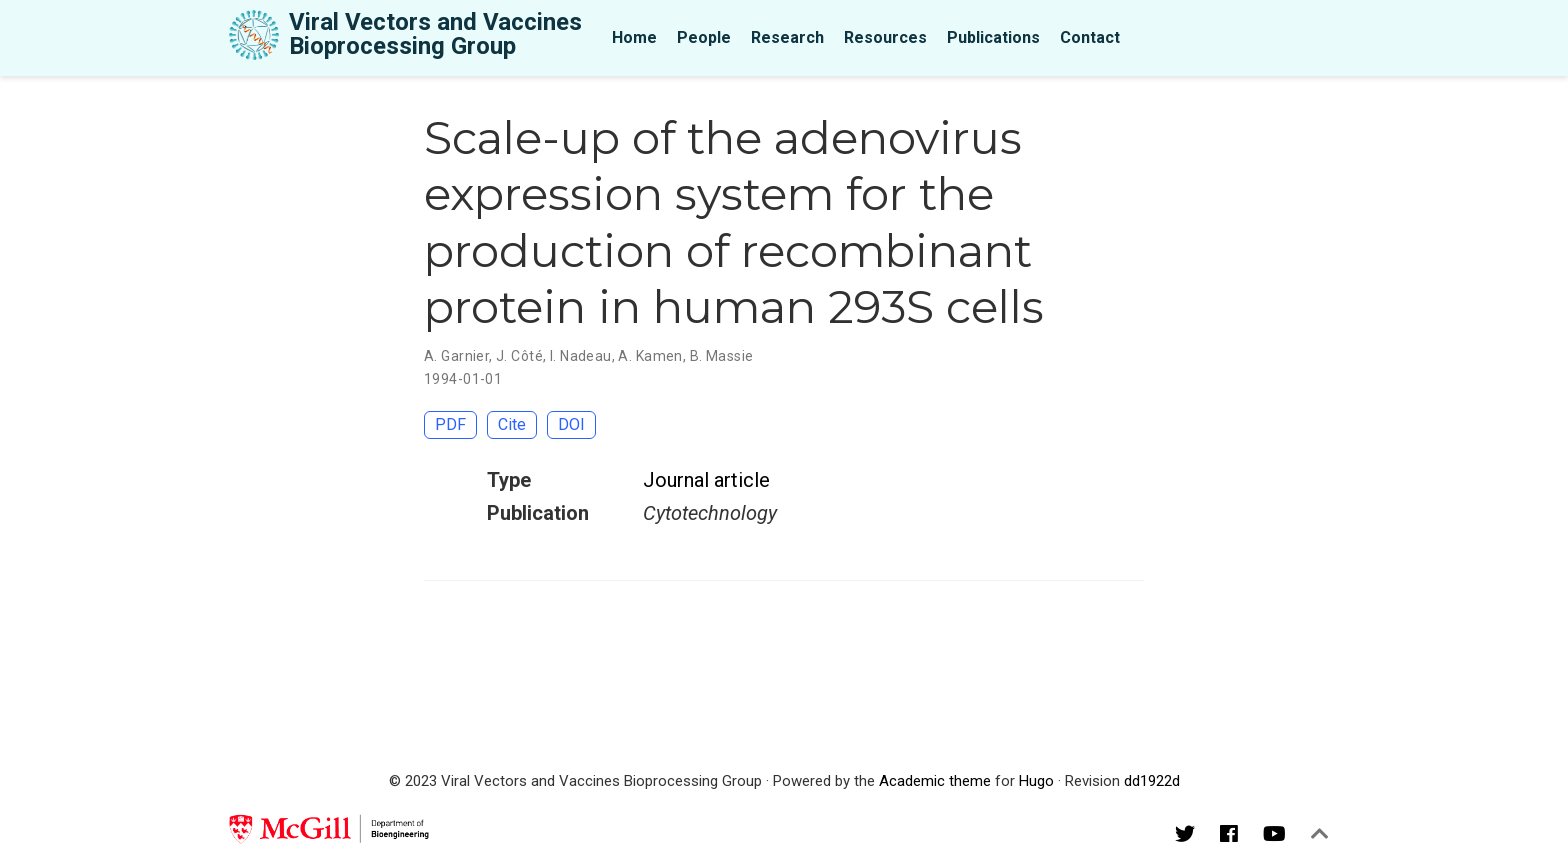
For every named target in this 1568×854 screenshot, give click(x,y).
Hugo (1036, 781)
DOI (571, 424)
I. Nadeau (581, 356)
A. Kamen (650, 356)
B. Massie (722, 356)
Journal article (706, 480)
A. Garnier (456, 356)
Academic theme (935, 781)
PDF (450, 424)
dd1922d (1152, 781)
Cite (512, 424)
